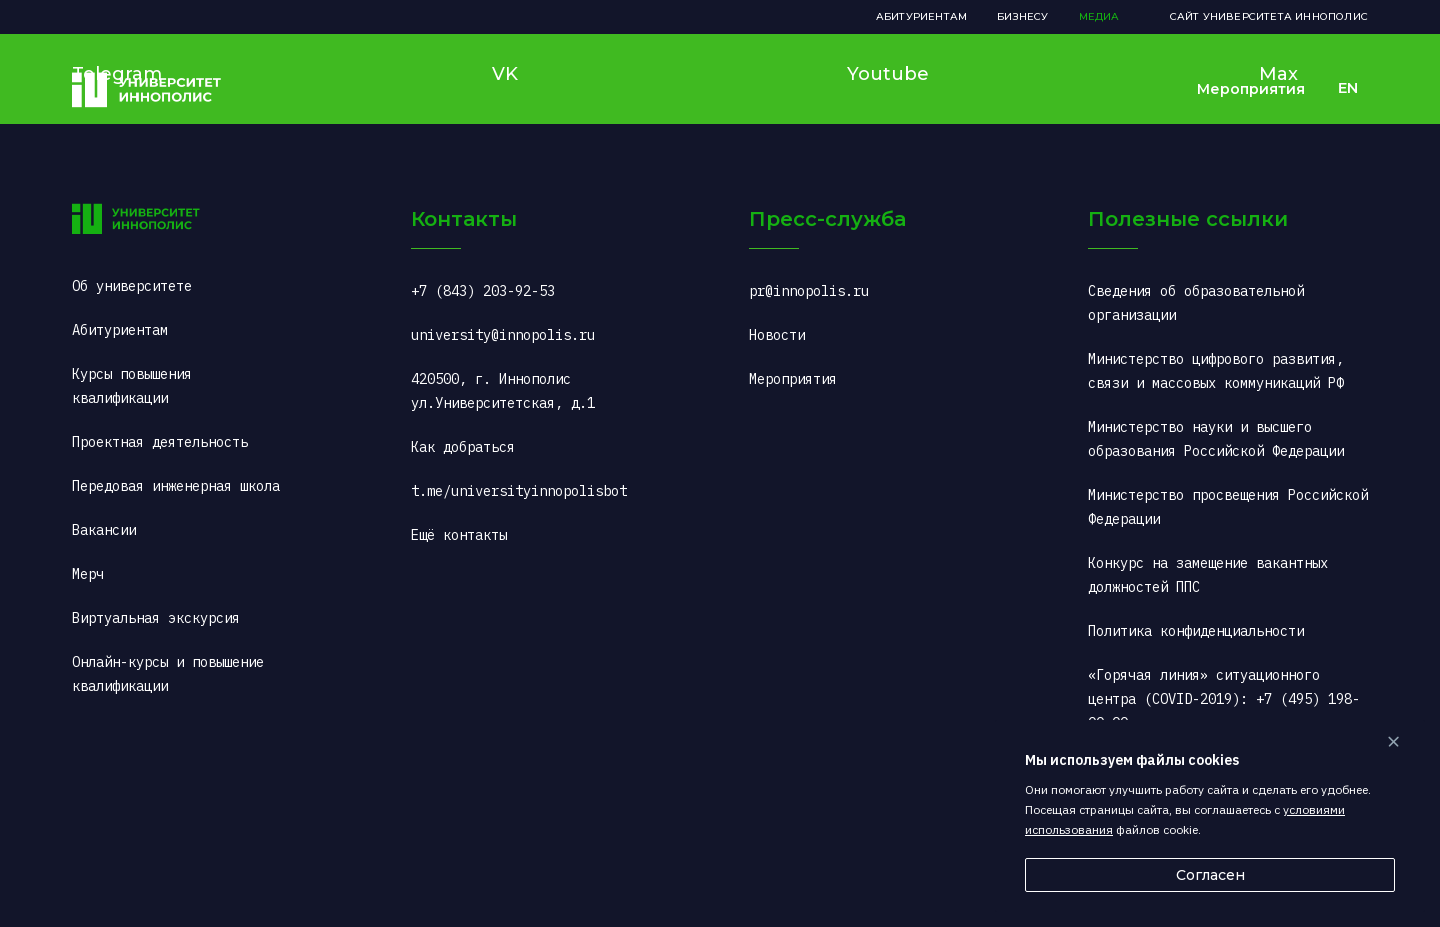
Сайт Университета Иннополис (1269, 16)
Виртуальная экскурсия (156, 618)
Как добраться (463, 447)
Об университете (132, 286)
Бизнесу (1022, 16)
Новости (777, 335)
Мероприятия (1251, 89)
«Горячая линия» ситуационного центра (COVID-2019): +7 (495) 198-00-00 (1224, 699)
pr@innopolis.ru (809, 291)
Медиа (1099, 16)
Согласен (1210, 875)
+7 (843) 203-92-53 (483, 291)
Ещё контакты (459, 535)
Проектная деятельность (160, 442)
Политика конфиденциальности (1196, 631)
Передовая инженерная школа (176, 486)
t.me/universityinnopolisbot (519, 491)
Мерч (88, 574)
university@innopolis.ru (503, 335)
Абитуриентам (921, 16)
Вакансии (104, 530)
